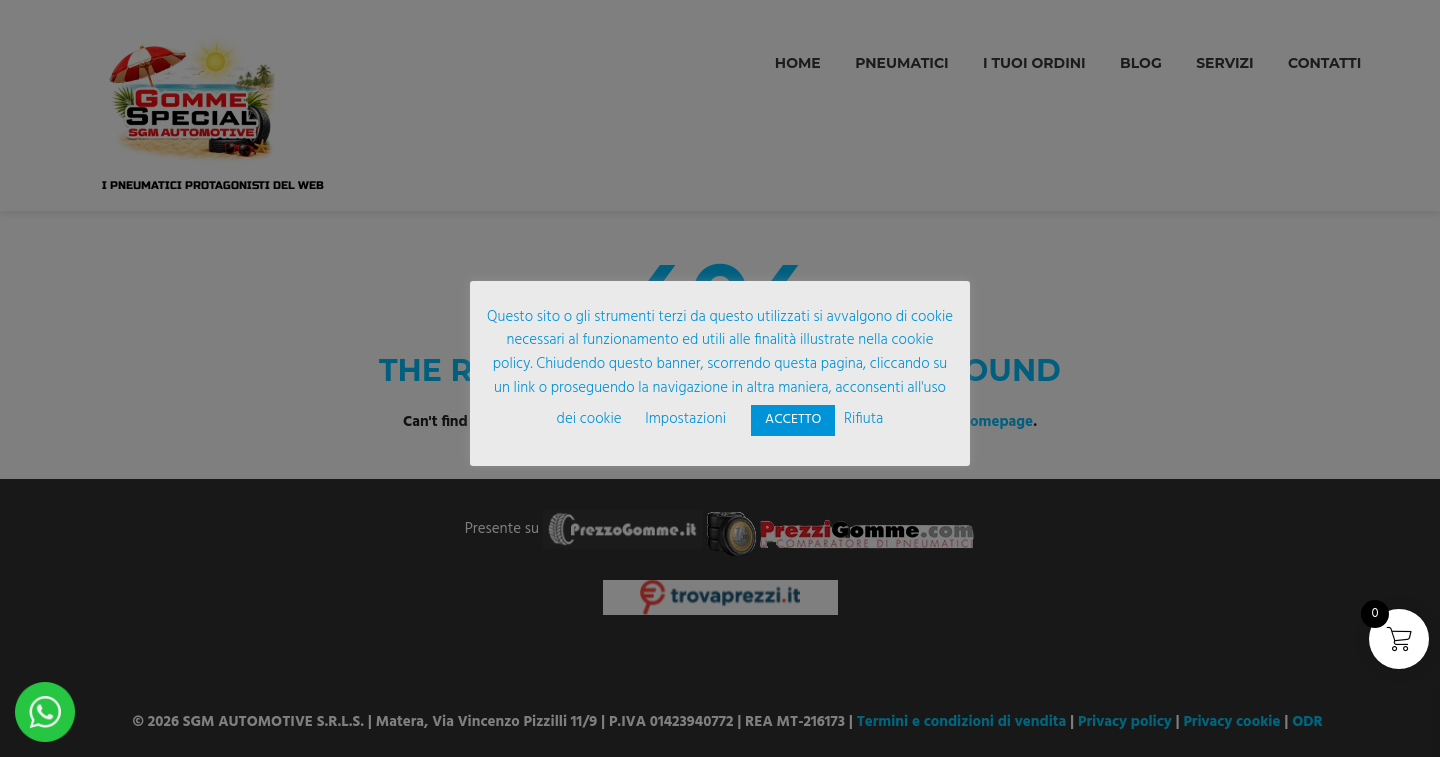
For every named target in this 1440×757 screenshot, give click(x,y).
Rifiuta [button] (863, 419)
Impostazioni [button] (685, 419)
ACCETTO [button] (793, 419)
